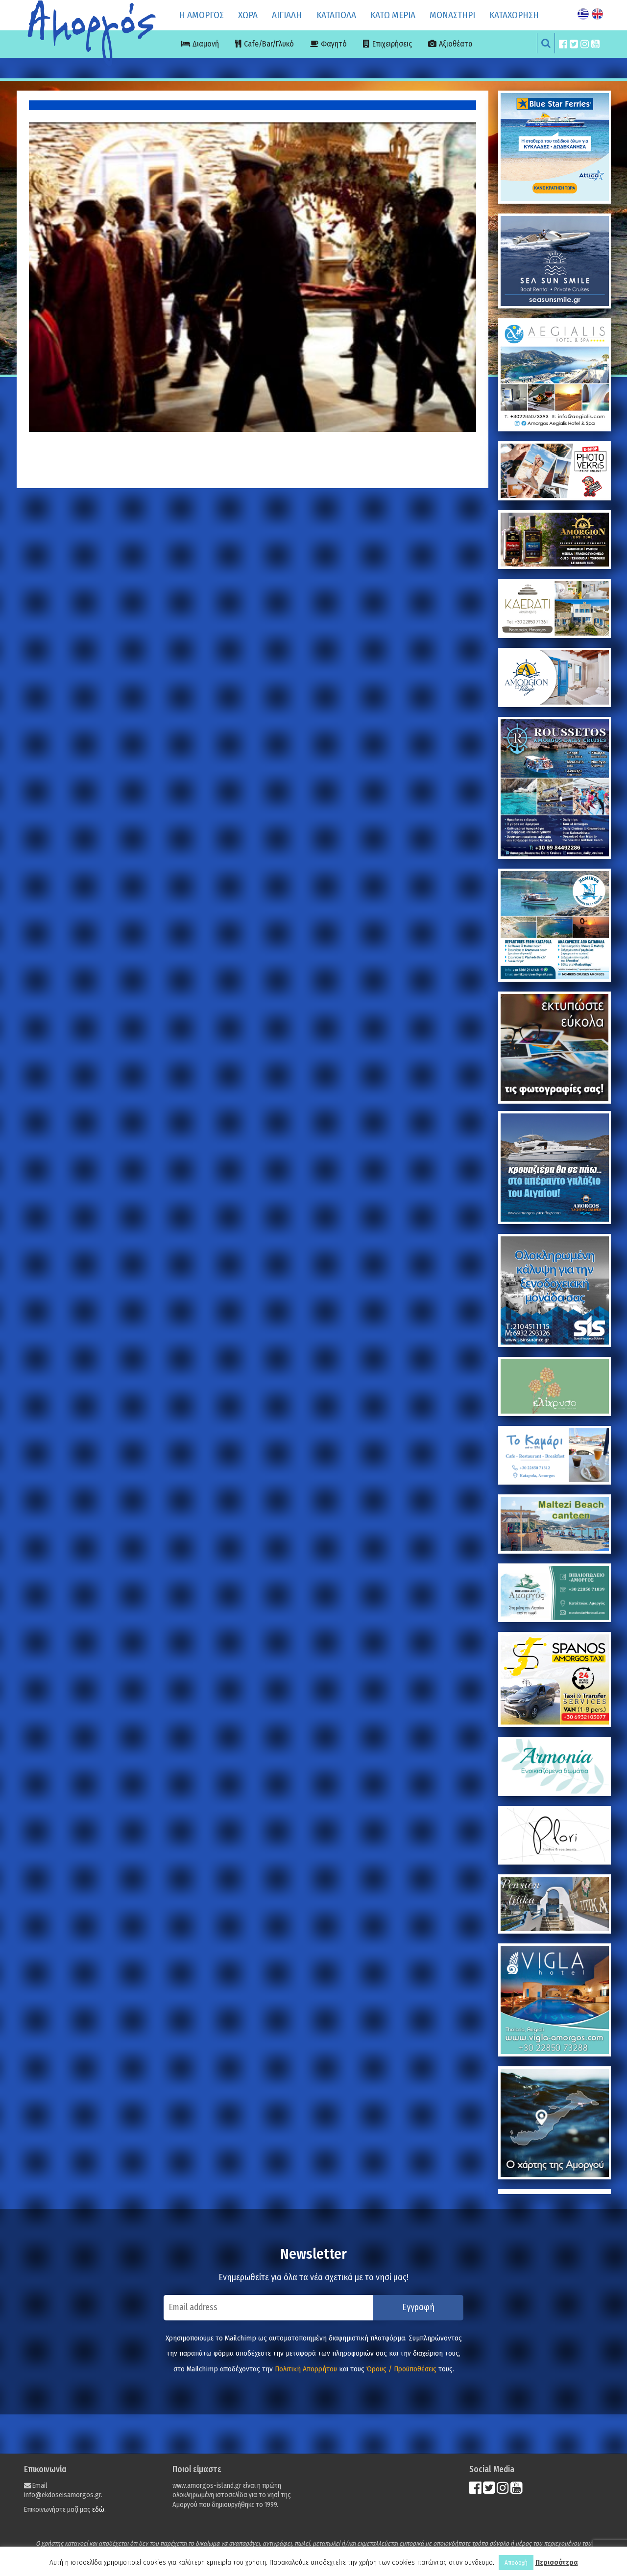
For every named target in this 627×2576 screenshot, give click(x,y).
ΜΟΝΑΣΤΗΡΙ (452, 15)
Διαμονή (206, 43)
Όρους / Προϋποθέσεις (401, 2368)
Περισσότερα (556, 2562)
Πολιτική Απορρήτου (306, 2368)
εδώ (98, 2509)
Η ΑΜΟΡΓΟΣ (201, 15)
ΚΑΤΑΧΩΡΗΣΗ (514, 15)
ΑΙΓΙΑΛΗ (287, 15)
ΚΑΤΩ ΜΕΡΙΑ (392, 15)
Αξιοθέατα (456, 43)
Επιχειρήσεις (392, 43)
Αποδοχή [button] (516, 2562)
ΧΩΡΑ (248, 15)
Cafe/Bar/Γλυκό (269, 43)
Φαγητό (334, 43)
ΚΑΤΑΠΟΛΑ (336, 15)
